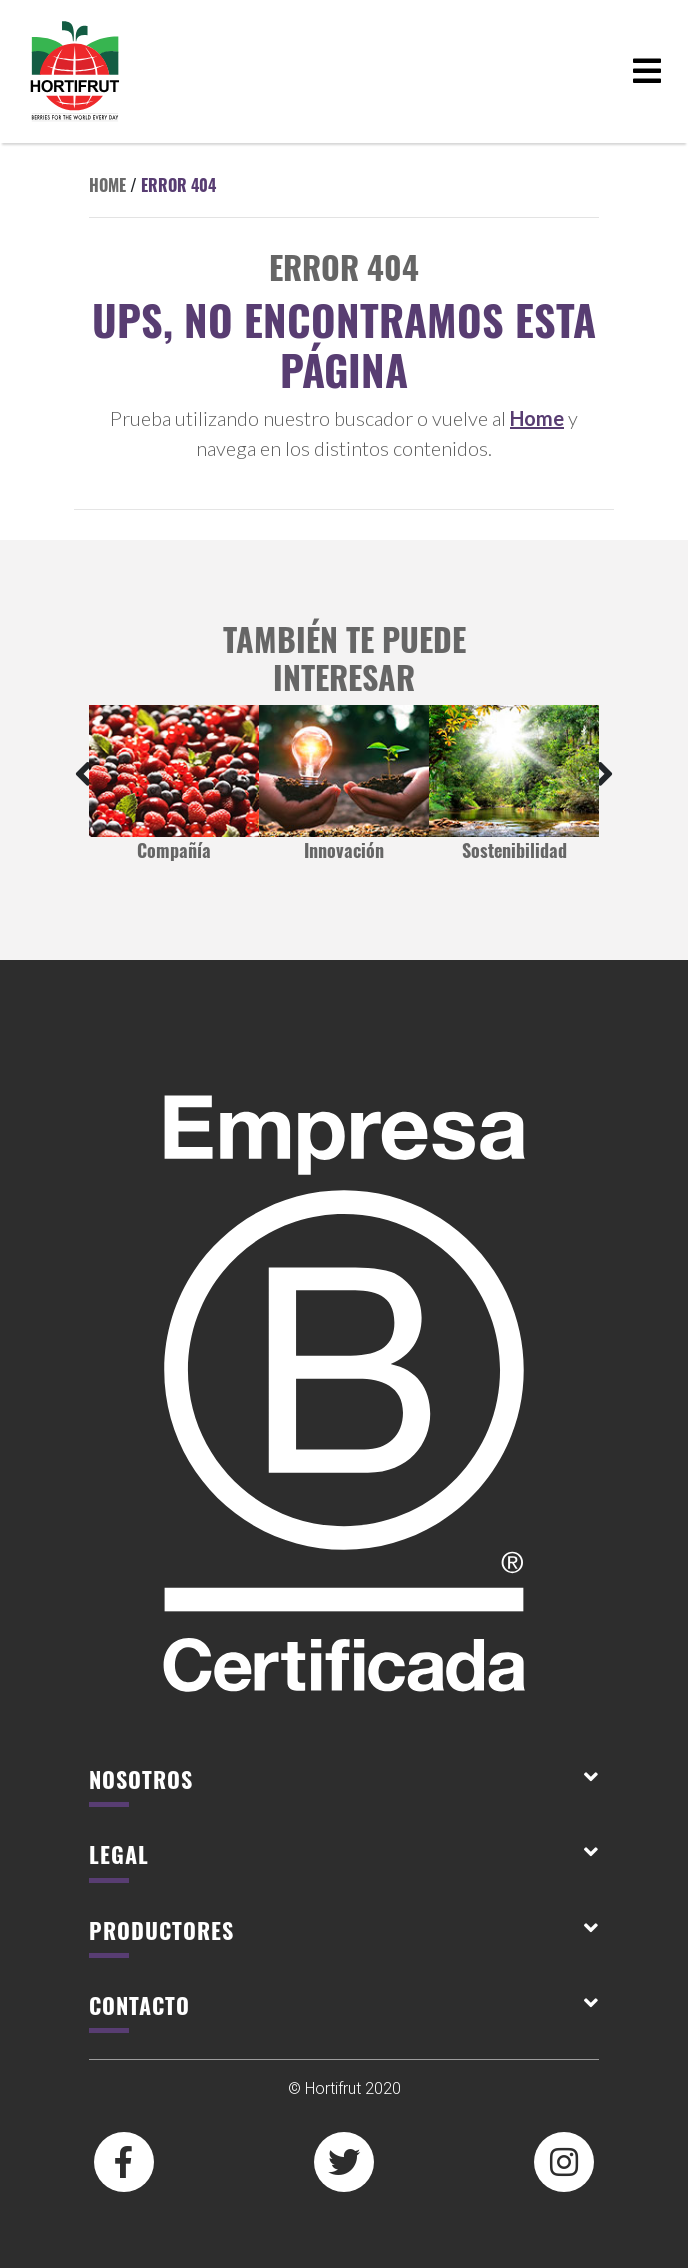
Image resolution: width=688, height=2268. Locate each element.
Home (107, 185)
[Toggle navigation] (647, 71)
